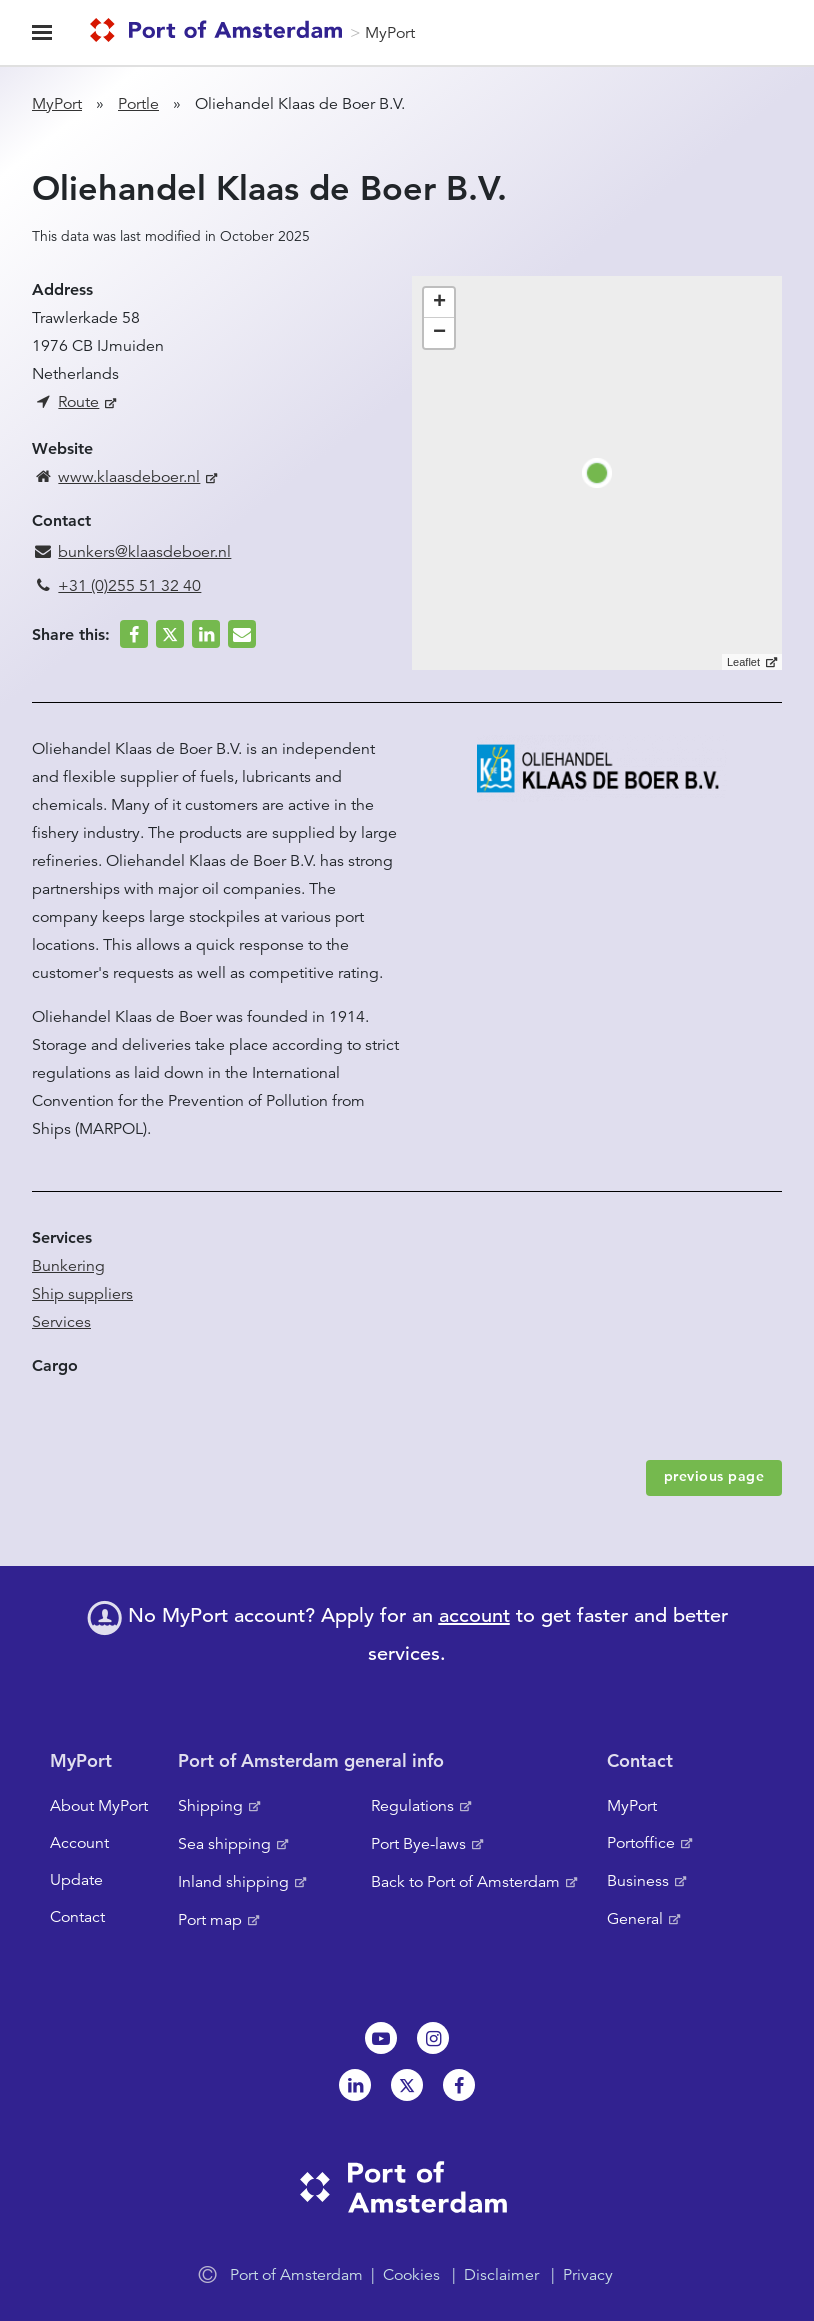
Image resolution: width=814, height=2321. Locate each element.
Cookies (411, 2275)
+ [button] (439, 303)
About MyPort (99, 1806)
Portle (138, 104)
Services (61, 1322)
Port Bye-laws (418, 1844)
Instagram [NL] (433, 2038)
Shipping (210, 1806)
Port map (210, 1920)
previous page (714, 1476)
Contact (77, 1917)
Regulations (412, 1806)
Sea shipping (224, 1844)
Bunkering (68, 1266)
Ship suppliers (82, 1294)
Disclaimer (501, 2275)
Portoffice (641, 1843)
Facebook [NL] (459, 2085)
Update (76, 1880)
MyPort (390, 33)
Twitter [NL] (407, 2085)
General (635, 1919)
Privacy (588, 2275)
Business (638, 1881)
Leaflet (743, 662)
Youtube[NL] (381, 2038)
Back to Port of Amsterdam (465, 1882)
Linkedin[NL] (355, 2085)
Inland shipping (233, 1882)
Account (79, 1843)
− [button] (439, 333)
